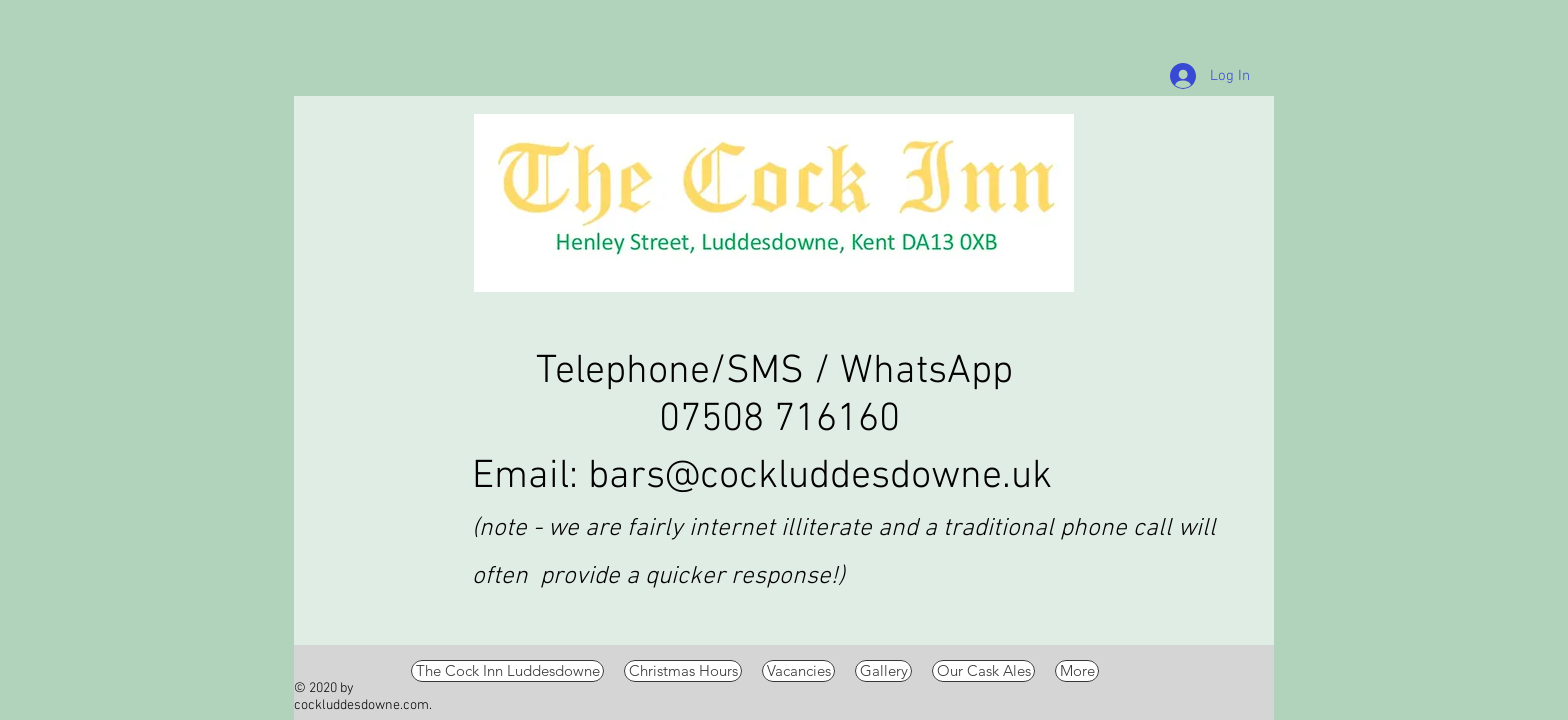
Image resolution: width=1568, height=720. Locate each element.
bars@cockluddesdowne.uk (820, 477)
